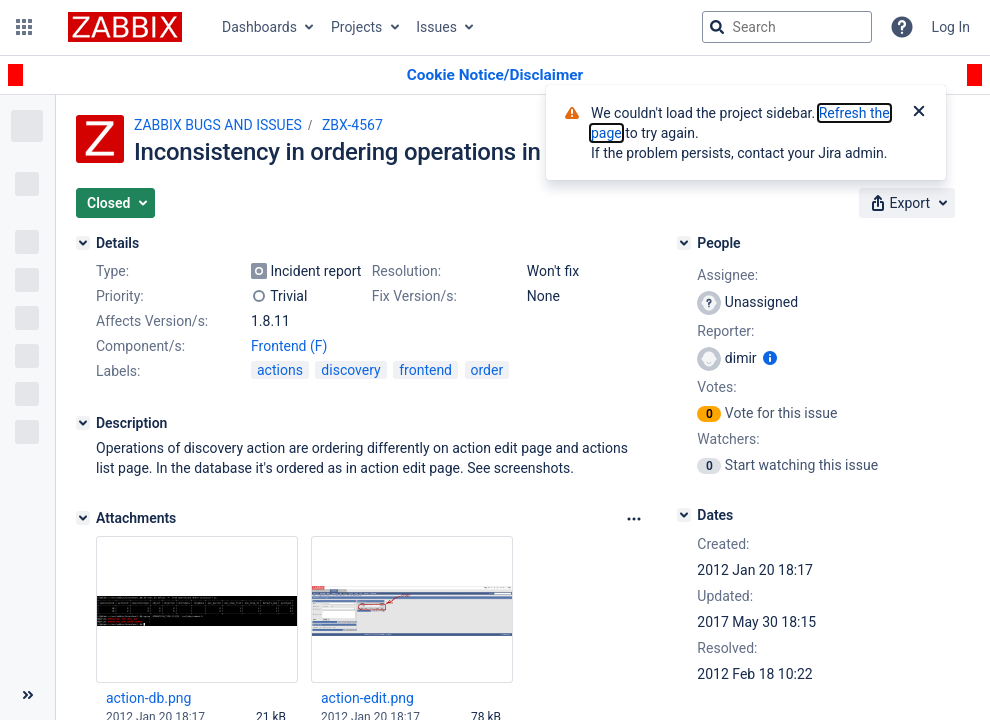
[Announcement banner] (495, 75)
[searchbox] (787, 27)
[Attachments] (83, 518)
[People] (684, 243)
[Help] (902, 27)
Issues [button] (436, 27)
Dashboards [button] (259, 27)
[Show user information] (770, 358)
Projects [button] (356, 27)
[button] (24, 27)
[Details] (83, 243)
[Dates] (684, 515)
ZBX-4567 (352, 125)
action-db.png (148, 698)
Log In (951, 27)
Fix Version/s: (414, 296)
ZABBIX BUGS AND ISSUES (218, 125)
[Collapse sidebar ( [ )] (27, 695)
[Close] (919, 113)
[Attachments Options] (634, 519)
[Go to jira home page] (125, 27)
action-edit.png (367, 698)
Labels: (118, 371)
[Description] (83, 423)
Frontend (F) (289, 346)
